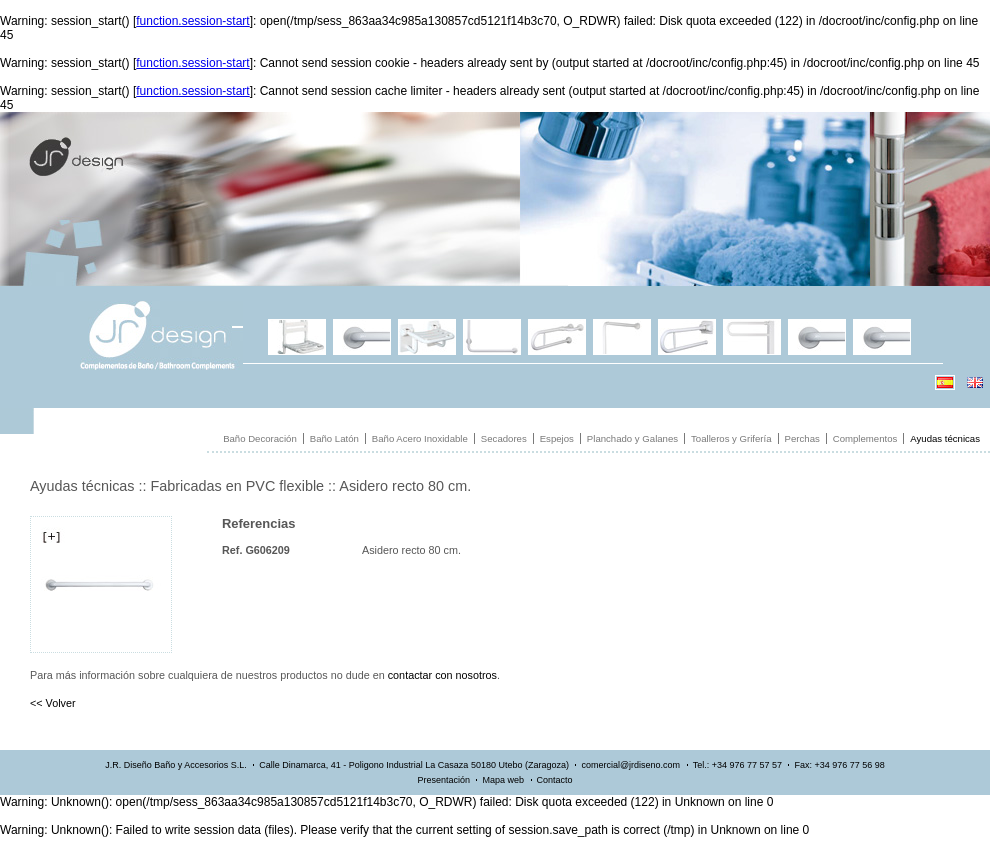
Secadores (504, 438)
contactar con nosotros (442, 675)
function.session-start (192, 21)
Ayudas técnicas (945, 438)
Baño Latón (334, 438)
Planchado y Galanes (632, 438)
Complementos (865, 438)
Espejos (557, 438)
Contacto (555, 780)
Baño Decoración (260, 438)
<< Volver (53, 703)
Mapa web (503, 780)
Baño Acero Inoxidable (420, 438)
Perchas (802, 438)
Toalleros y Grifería (731, 438)
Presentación (443, 780)
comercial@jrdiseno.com (630, 765)
